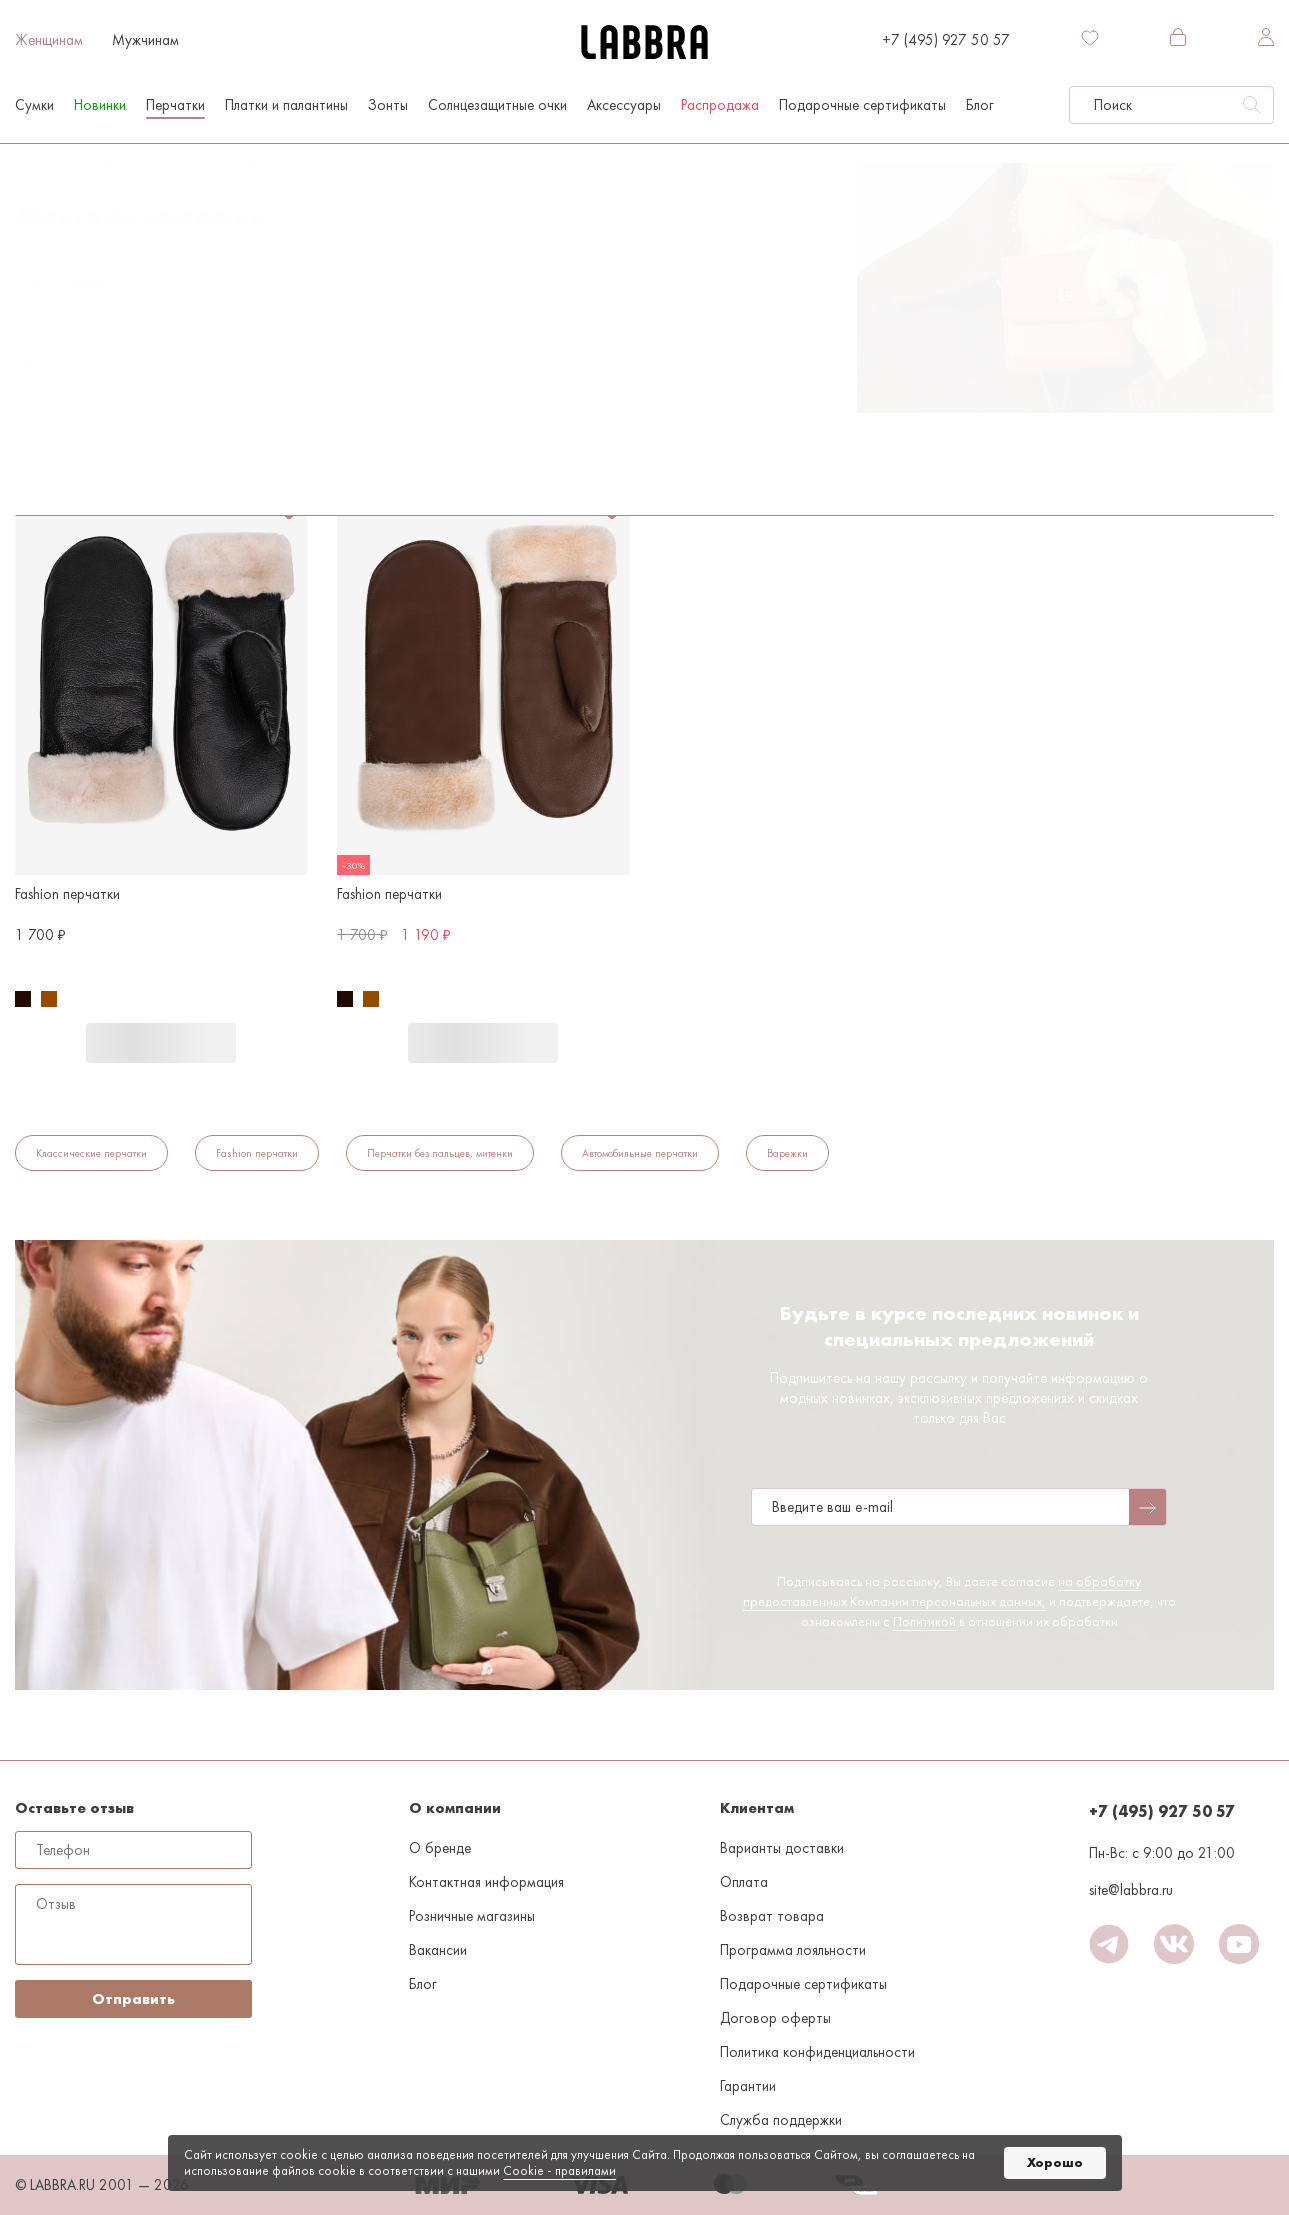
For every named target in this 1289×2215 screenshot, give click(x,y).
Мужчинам (145, 40)
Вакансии (438, 1950)
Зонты (388, 105)
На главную (44, 164)
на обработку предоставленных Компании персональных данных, (942, 1591)
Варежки (267, 164)
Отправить (133, 1999)
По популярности (80, 284)
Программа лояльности (793, 1950)
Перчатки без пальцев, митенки (440, 1153)
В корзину (161, 1043)
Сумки (34, 105)
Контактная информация (486, 1882)
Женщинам (49, 40)
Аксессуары (624, 105)
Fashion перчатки (257, 1153)
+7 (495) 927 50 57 (946, 40)
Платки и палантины (286, 105)
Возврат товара (772, 1916)
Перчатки (175, 105)
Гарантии (748, 2086)
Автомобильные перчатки (640, 1153)
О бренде (440, 1848)
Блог (980, 105)
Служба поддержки (781, 2120)
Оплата (744, 1882)
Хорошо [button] (1055, 2162)
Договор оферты (775, 2018)
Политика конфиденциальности (817, 2052)
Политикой (924, 1621)
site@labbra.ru (1131, 1890)
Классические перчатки (91, 1153)
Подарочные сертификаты (862, 105)
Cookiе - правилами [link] (559, 2170)
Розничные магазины (472, 1916)
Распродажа (720, 105)
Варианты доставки (782, 1848)
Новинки (100, 105)
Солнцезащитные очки (497, 105)
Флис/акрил (234, 413)
